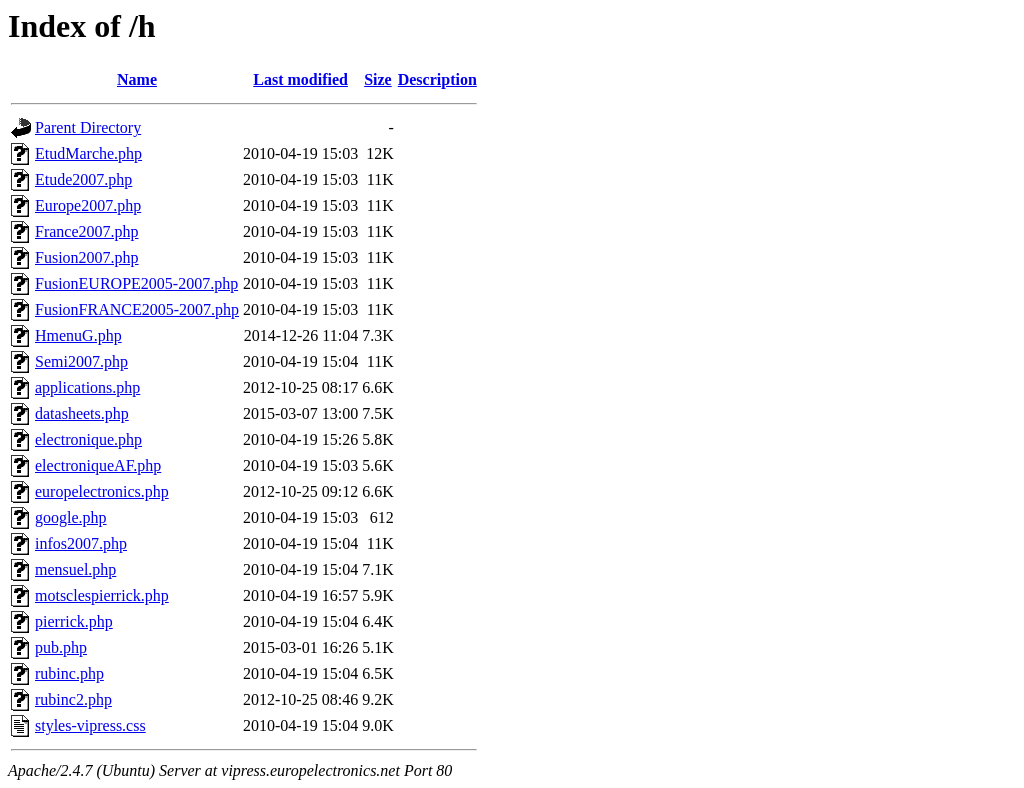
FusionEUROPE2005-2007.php (136, 283)
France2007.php (87, 231)
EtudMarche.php (88, 153)
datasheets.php (82, 413)
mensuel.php (75, 569)
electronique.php (88, 439)
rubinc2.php (73, 699)
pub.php (61, 647)
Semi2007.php (81, 361)
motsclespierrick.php (102, 595)
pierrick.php (74, 621)
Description (437, 79)
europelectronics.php (102, 491)
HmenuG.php (78, 335)
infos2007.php (81, 543)
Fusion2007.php (87, 257)
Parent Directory (88, 127)
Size (378, 79)
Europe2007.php (88, 205)
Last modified (300, 79)
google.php (71, 517)
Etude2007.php (83, 179)
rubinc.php (69, 673)
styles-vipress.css (90, 725)
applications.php (87, 387)
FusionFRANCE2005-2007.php (137, 309)
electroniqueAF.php (98, 465)
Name (137, 79)
